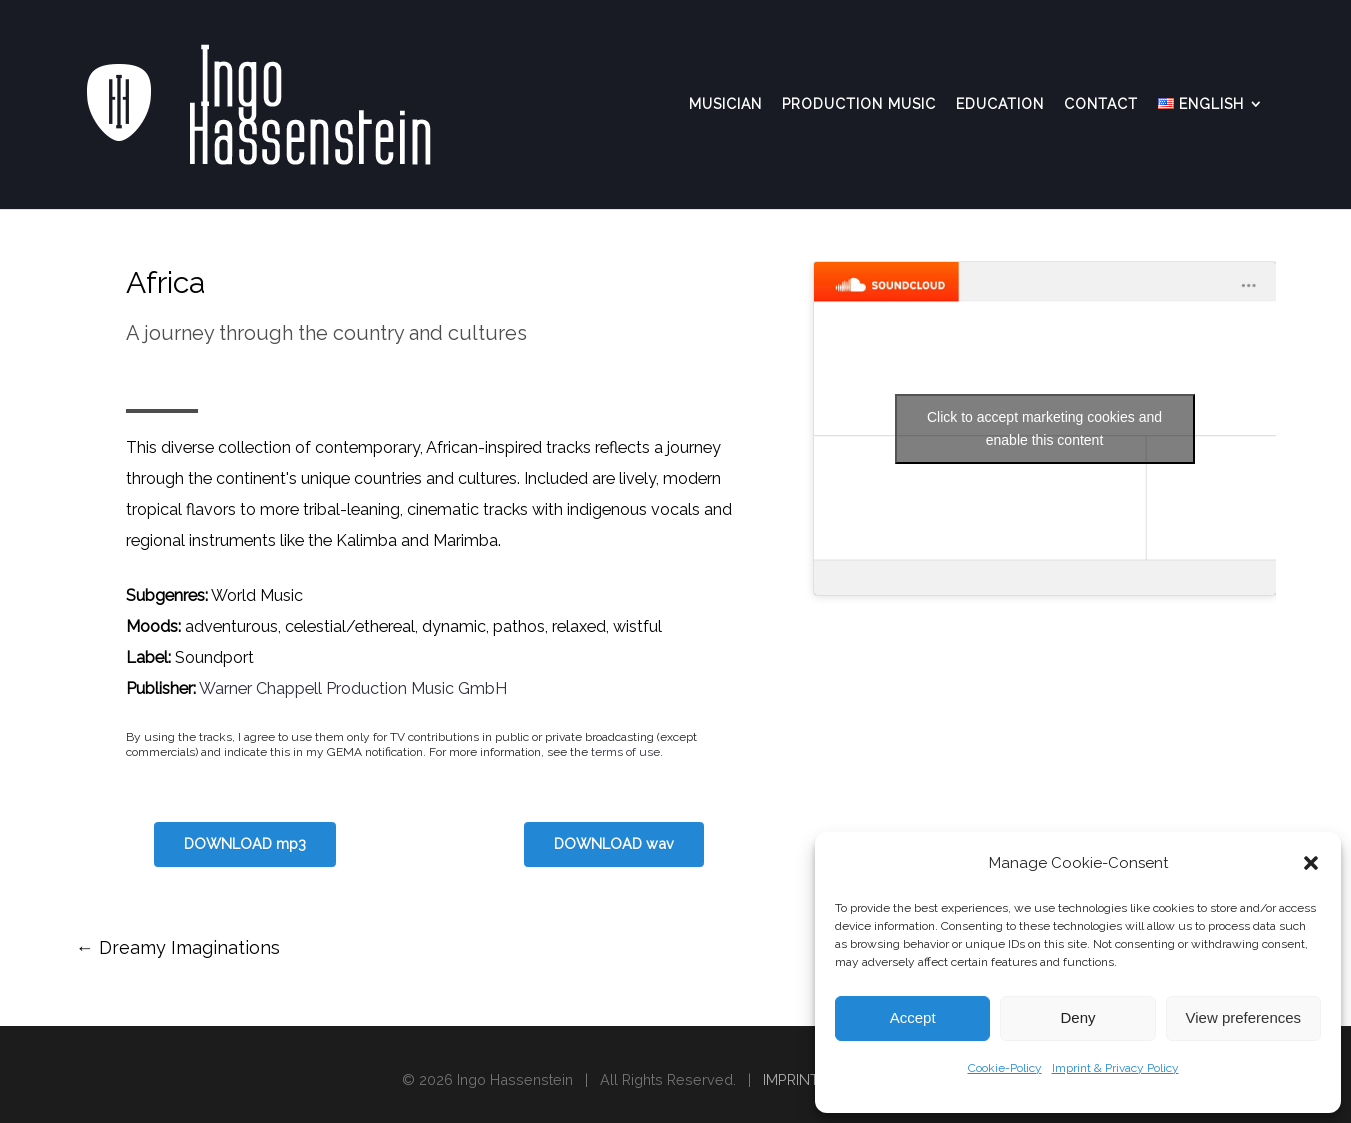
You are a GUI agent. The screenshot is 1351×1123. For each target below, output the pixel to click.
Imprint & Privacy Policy (1115, 1068)
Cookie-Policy (1005, 1068)
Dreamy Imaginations (178, 947)
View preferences (1244, 1017)
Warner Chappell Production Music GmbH (353, 688)
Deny (1077, 1017)
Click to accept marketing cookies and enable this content (1044, 428)
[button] (1311, 863)
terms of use (625, 752)
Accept (913, 1017)
